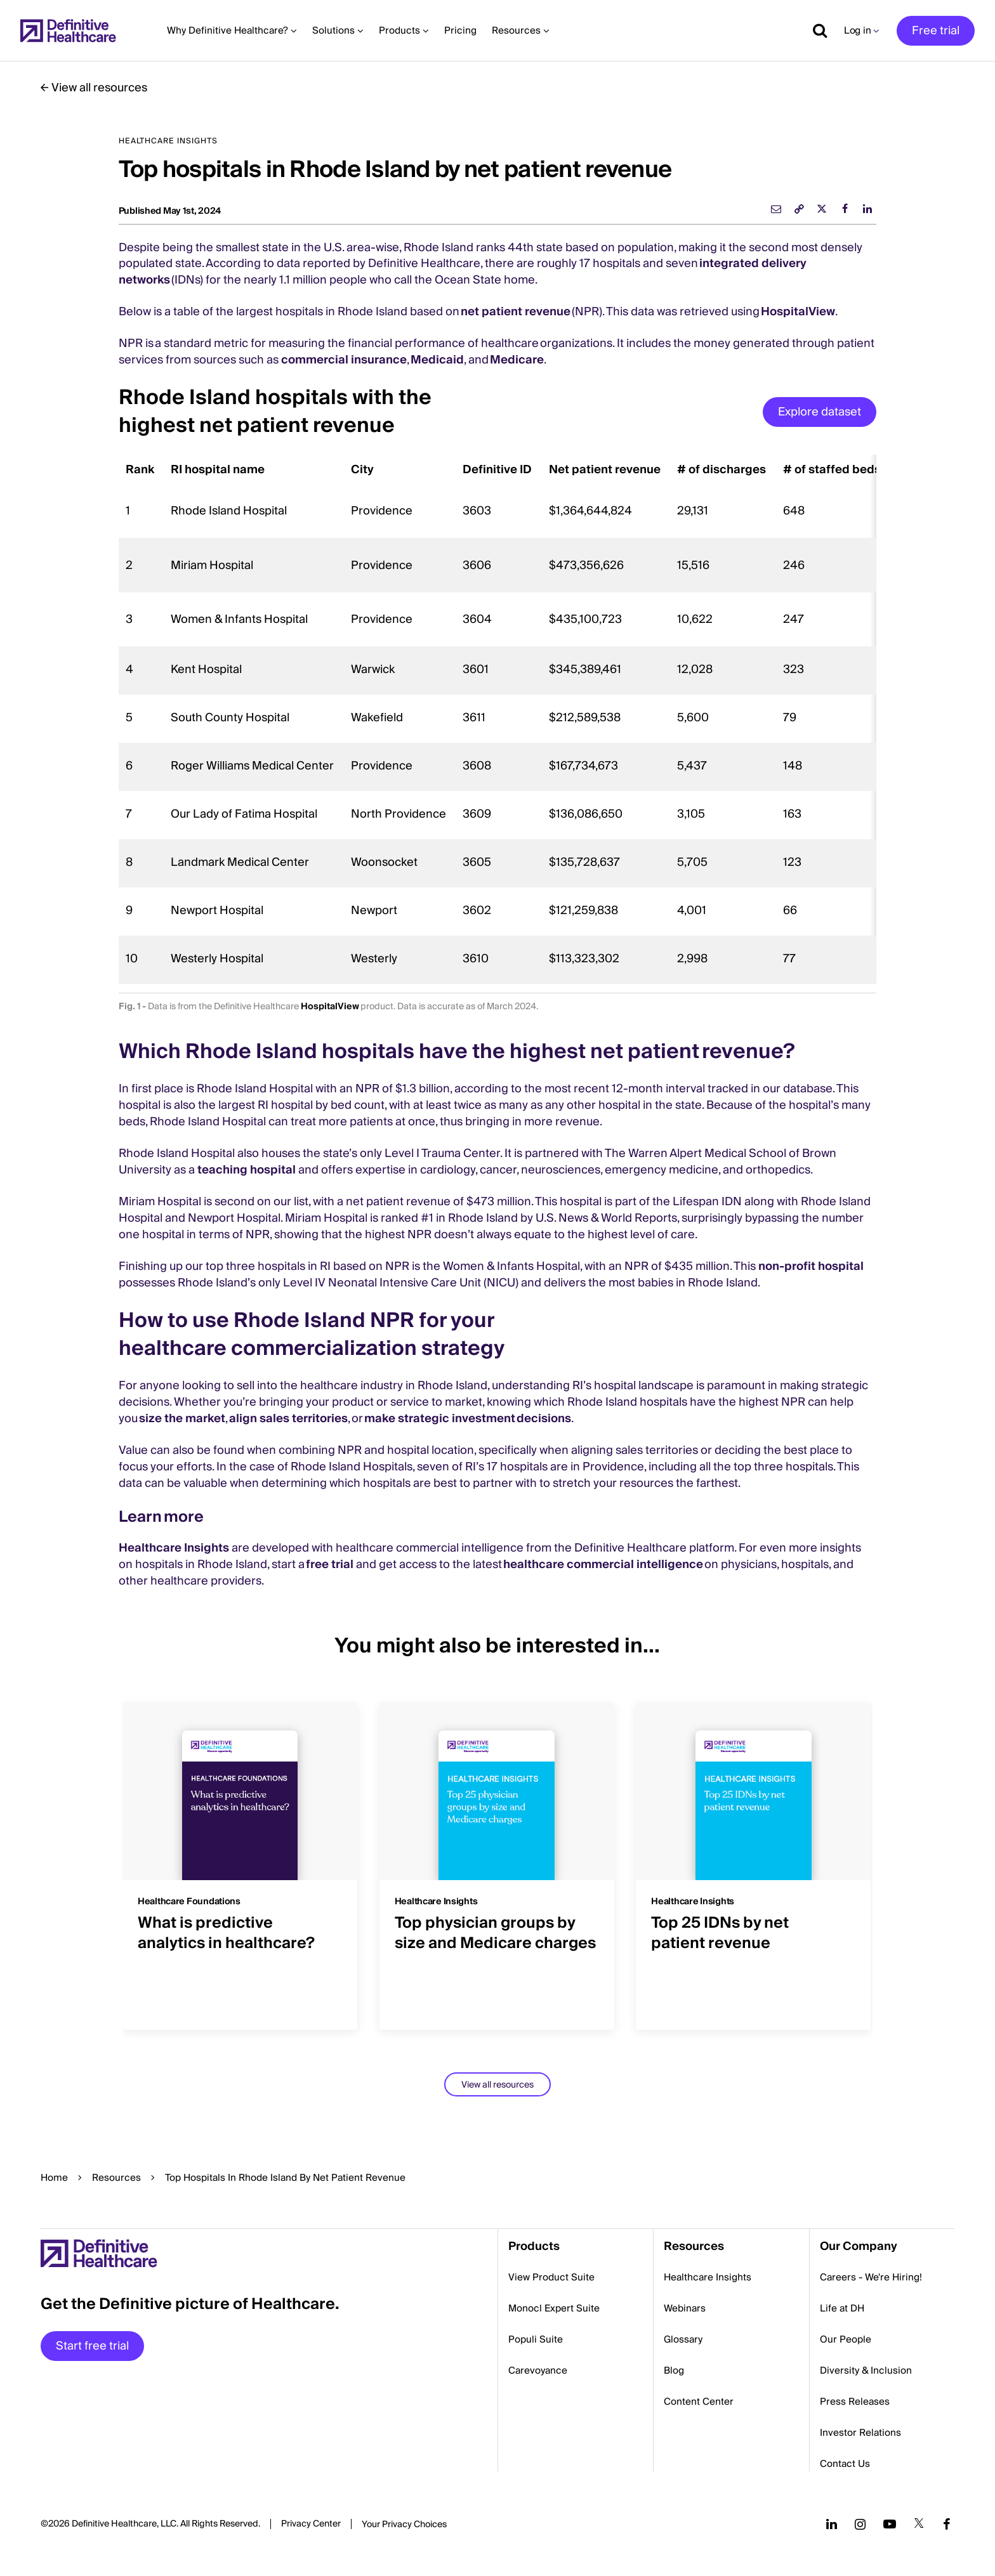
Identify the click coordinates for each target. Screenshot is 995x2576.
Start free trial (92, 2346)
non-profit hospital (811, 1266)
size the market (182, 1419)
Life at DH (842, 2308)
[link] (799, 209)
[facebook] (844, 209)
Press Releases (855, 2402)
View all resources (99, 88)
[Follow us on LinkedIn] (832, 2524)
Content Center (699, 2402)
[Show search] (815, 30)
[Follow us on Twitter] (918, 2524)
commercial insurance (344, 360)
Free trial (935, 31)
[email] (776, 209)
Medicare (517, 360)
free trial (329, 1564)
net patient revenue (515, 312)
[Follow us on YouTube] (890, 2524)
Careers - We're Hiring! (871, 2277)
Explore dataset (819, 412)
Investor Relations (860, 2433)
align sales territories (288, 1419)
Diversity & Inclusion (866, 2370)
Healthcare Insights (174, 1548)
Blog (674, 2370)
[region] (498, 719)
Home (54, 2177)
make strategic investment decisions (467, 1419)
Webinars (685, 2308)
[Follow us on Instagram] (860, 2524)
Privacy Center (311, 2524)
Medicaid (437, 360)
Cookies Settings (404, 2525)
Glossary (683, 2339)
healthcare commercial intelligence (603, 1564)
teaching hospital (246, 1170)
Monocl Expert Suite (554, 2308)
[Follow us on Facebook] (946, 2524)
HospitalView (798, 312)
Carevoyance (537, 2370)
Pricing (460, 30)
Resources (116, 2177)
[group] (240, 1858)
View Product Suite (551, 2277)
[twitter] (822, 209)
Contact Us (845, 2464)
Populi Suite (535, 2339)
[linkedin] (867, 209)
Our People (845, 2339)
